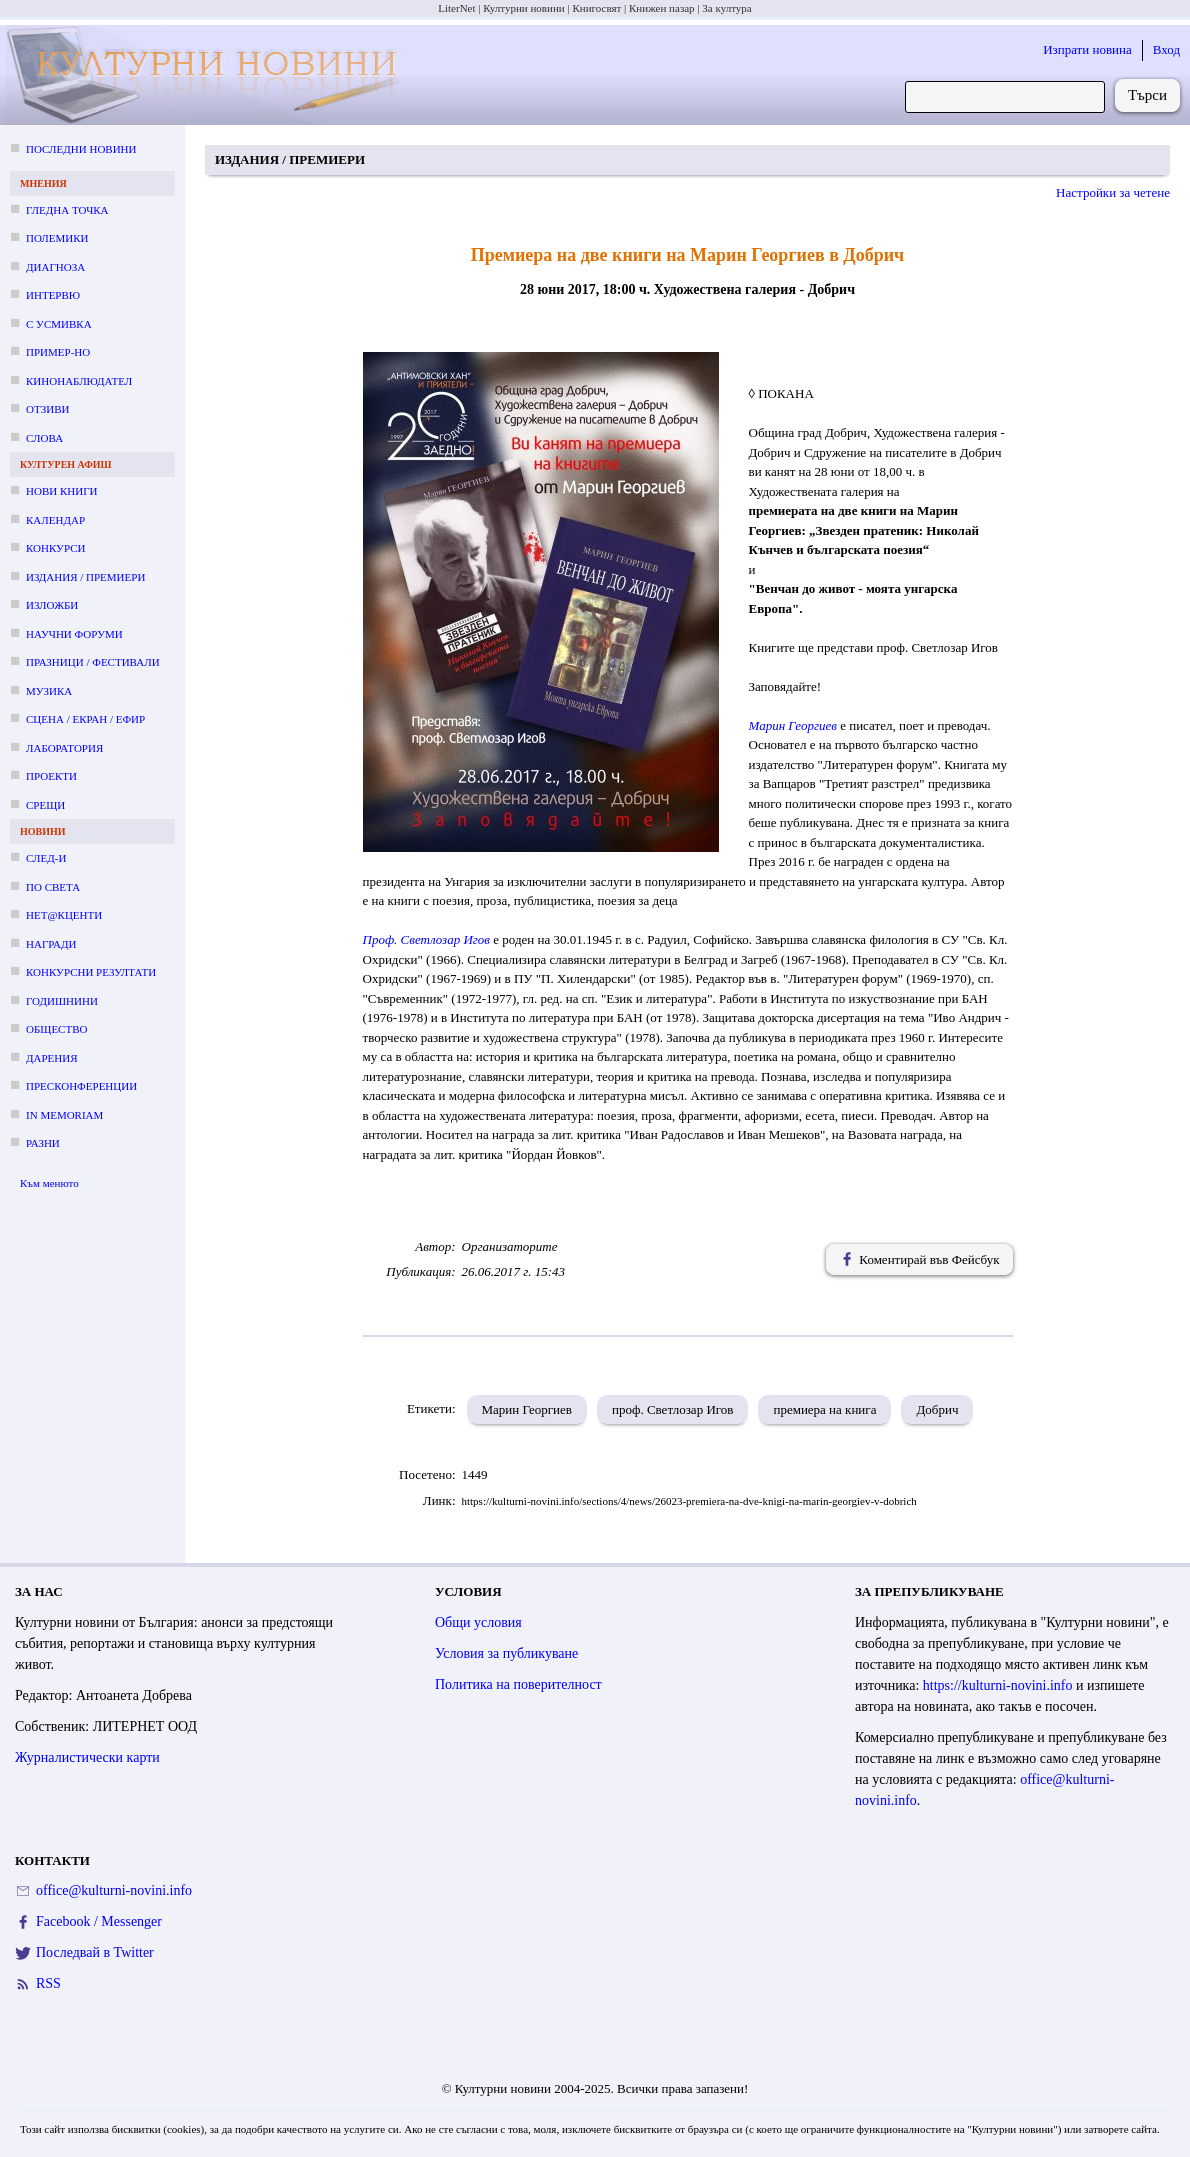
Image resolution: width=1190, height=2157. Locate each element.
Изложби (52, 605)
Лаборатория (64, 748)
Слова (44, 438)
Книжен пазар (662, 8)
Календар (55, 520)
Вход (1166, 49)
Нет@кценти (64, 915)
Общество (56, 1029)
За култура (726, 8)
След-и (46, 858)
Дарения (52, 1058)
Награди (51, 944)
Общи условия (478, 1622)
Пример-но (58, 352)
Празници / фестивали (93, 662)
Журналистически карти (87, 1757)
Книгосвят (596, 8)
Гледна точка (67, 210)
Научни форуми (74, 634)
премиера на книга (824, 1409)
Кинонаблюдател (79, 381)
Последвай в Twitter (95, 1952)
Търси (1147, 95)
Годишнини (62, 1001)
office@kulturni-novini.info (114, 1890)
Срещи (45, 805)
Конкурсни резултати (91, 972)
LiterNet (456, 8)
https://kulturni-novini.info (998, 1685)
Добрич (937, 1409)
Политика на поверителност (518, 1684)
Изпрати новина (1087, 49)
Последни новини (81, 149)
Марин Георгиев (793, 725)
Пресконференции (81, 1086)
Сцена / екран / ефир (85, 719)
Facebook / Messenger (99, 1921)
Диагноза (55, 267)
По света (53, 887)
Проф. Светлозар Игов (428, 939)
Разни (43, 1143)
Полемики (57, 238)
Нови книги (61, 491)
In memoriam (64, 1115)
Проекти (51, 776)
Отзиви (47, 409)
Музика (49, 691)
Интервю (53, 295)
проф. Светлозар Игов (672, 1409)
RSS (48, 1983)
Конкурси (55, 548)
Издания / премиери (85, 577)
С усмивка (59, 324)
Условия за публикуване (506, 1653)
